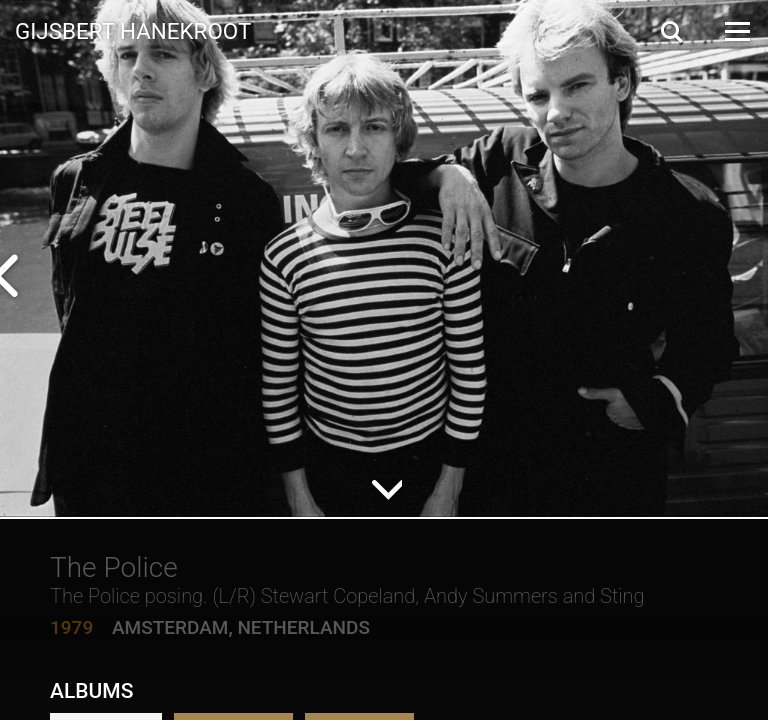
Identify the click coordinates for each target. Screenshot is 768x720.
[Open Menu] (736, 31)
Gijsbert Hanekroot (133, 30)
